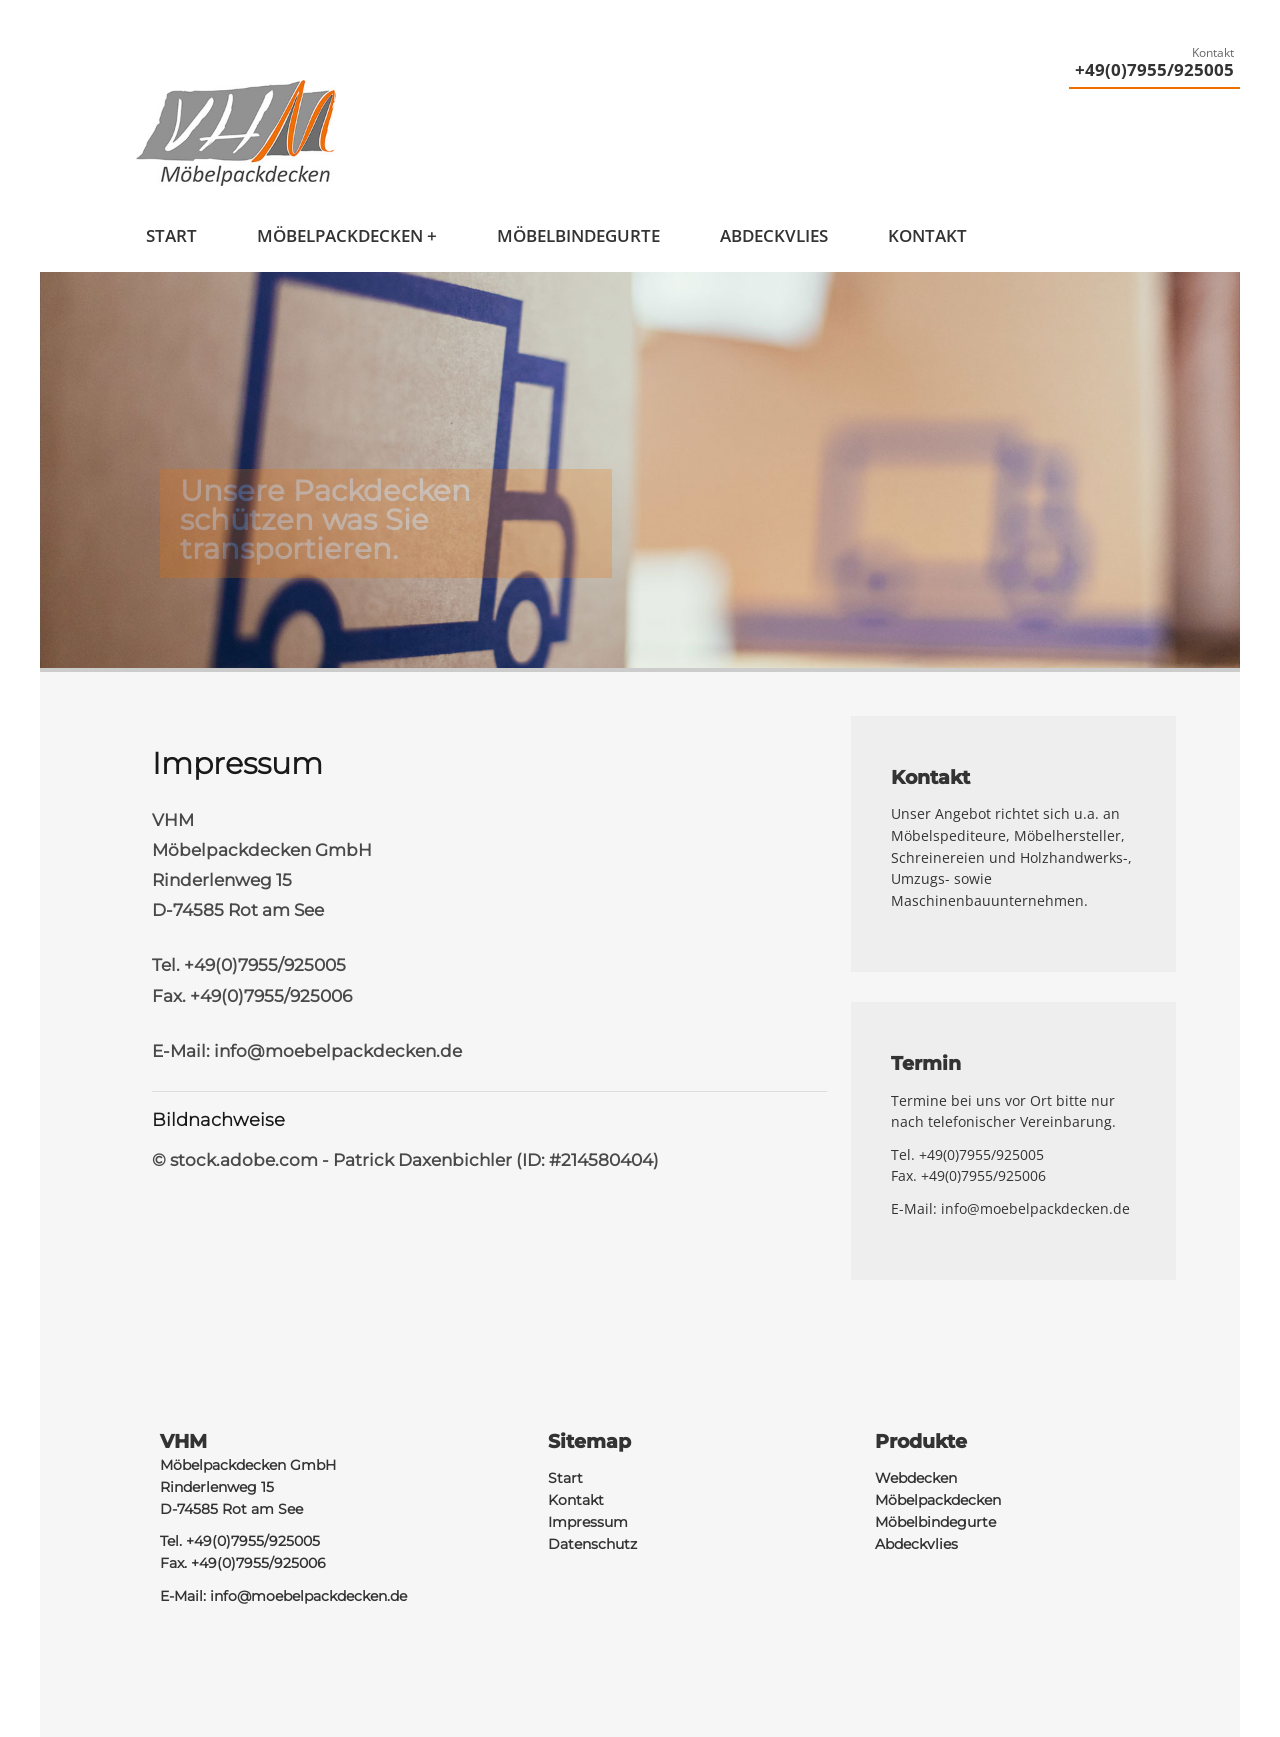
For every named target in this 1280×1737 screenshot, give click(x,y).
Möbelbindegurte (578, 235)
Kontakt (927, 235)
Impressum (588, 1522)
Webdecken (916, 1478)
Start (171, 235)
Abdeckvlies (774, 235)
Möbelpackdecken (340, 235)
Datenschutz (592, 1544)
